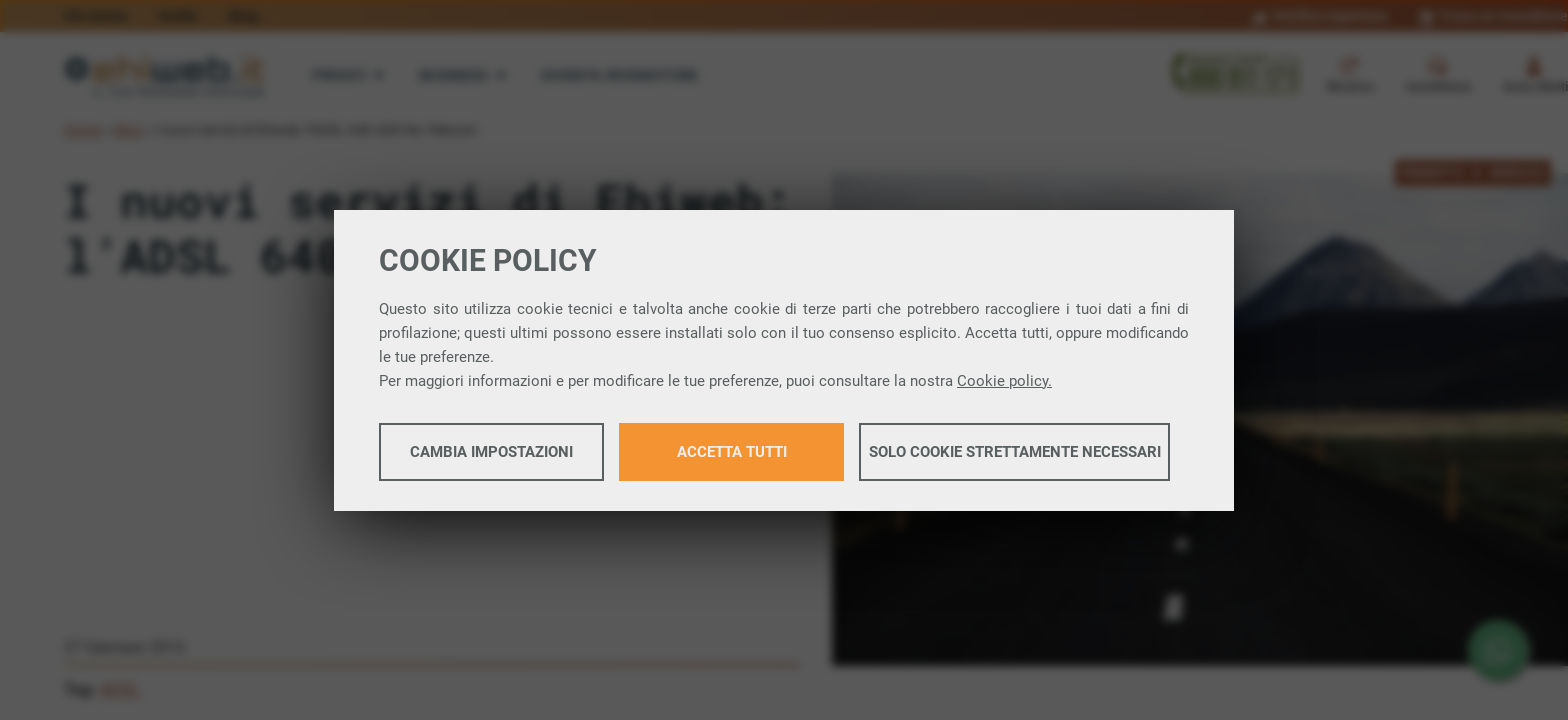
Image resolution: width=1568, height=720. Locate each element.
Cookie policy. (1004, 381)
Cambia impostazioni (491, 452)
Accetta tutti (732, 452)
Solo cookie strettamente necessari (1015, 452)
